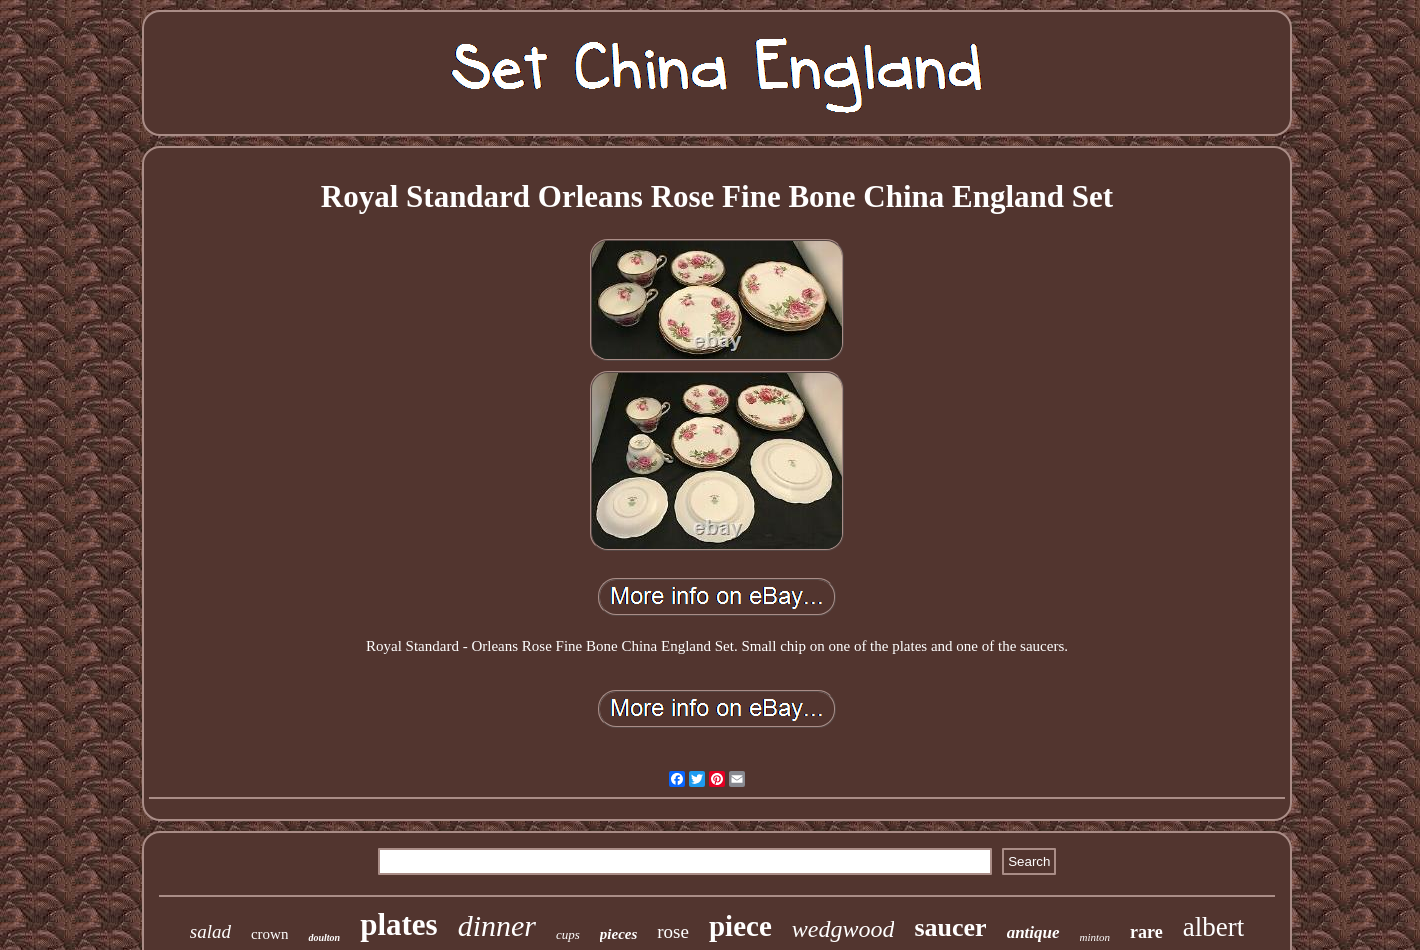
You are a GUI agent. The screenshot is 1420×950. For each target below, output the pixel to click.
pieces (618, 934)
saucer (950, 927)
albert (1213, 927)
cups (568, 934)
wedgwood (843, 929)
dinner (497, 925)
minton (1095, 937)
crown (270, 934)
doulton (324, 937)
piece (740, 926)
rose (673, 931)
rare (1146, 932)
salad (210, 931)
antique (1033, 932)
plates (399, 924)
